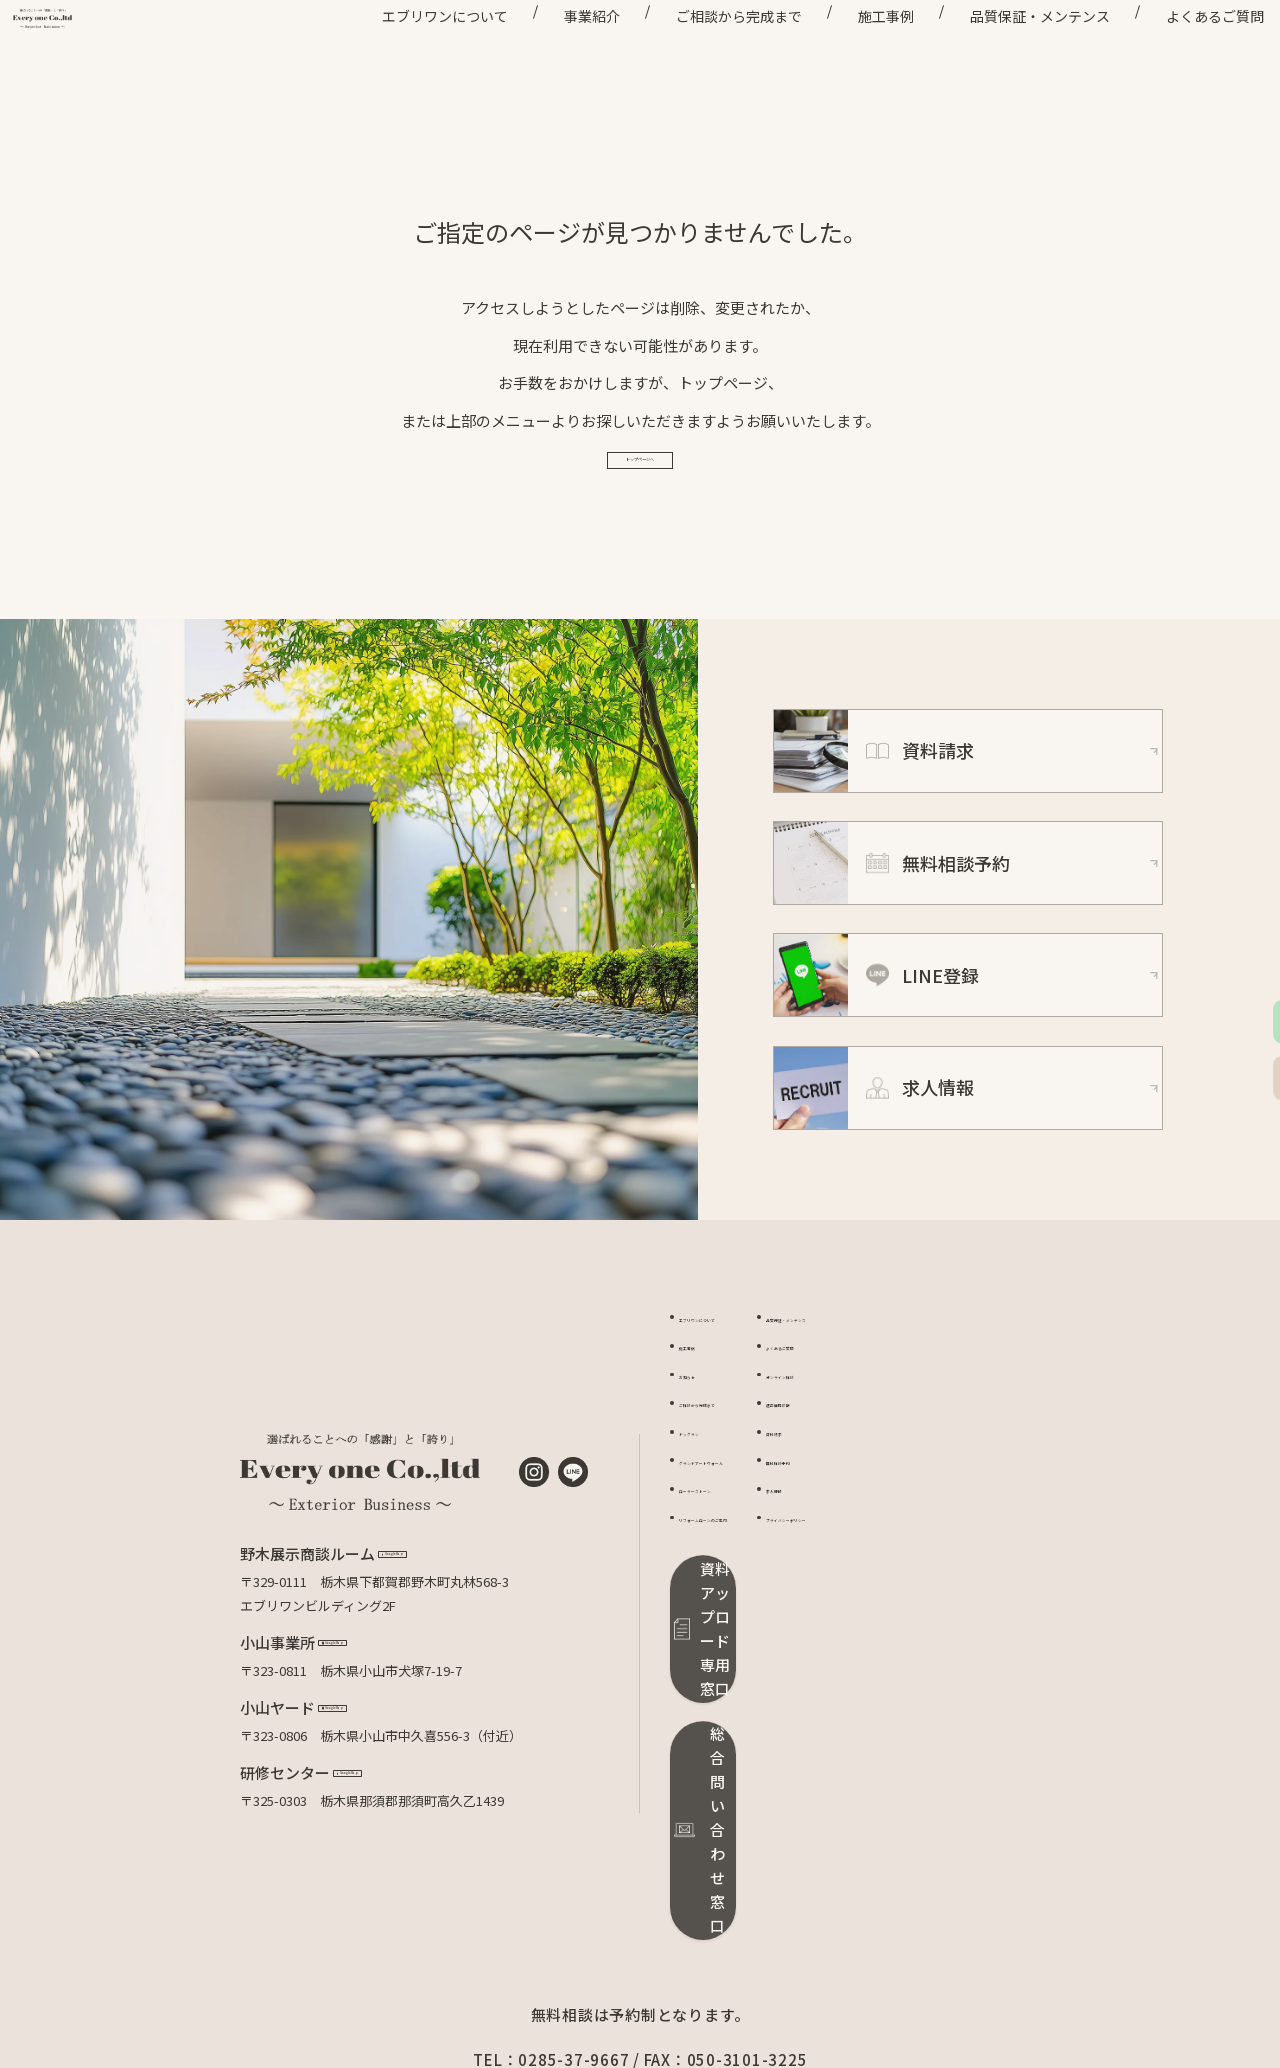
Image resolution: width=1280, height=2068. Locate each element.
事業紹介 (551, 50)
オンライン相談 (918, 1446)
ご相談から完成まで (698, 50)
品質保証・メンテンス (999, 50)
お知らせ (705, 1446)
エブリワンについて (404, 50)
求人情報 (899, 1560)
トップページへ (640, 512)
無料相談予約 (912, 1531)
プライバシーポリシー (938, 1589)
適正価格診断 (912, 1474)
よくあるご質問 (1174, 50)
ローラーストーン (730, 1560)
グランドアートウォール (750, 1531)
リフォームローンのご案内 (756, 1589)
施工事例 (845, 50)
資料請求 (899, 1503)
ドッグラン (711, 1503)
